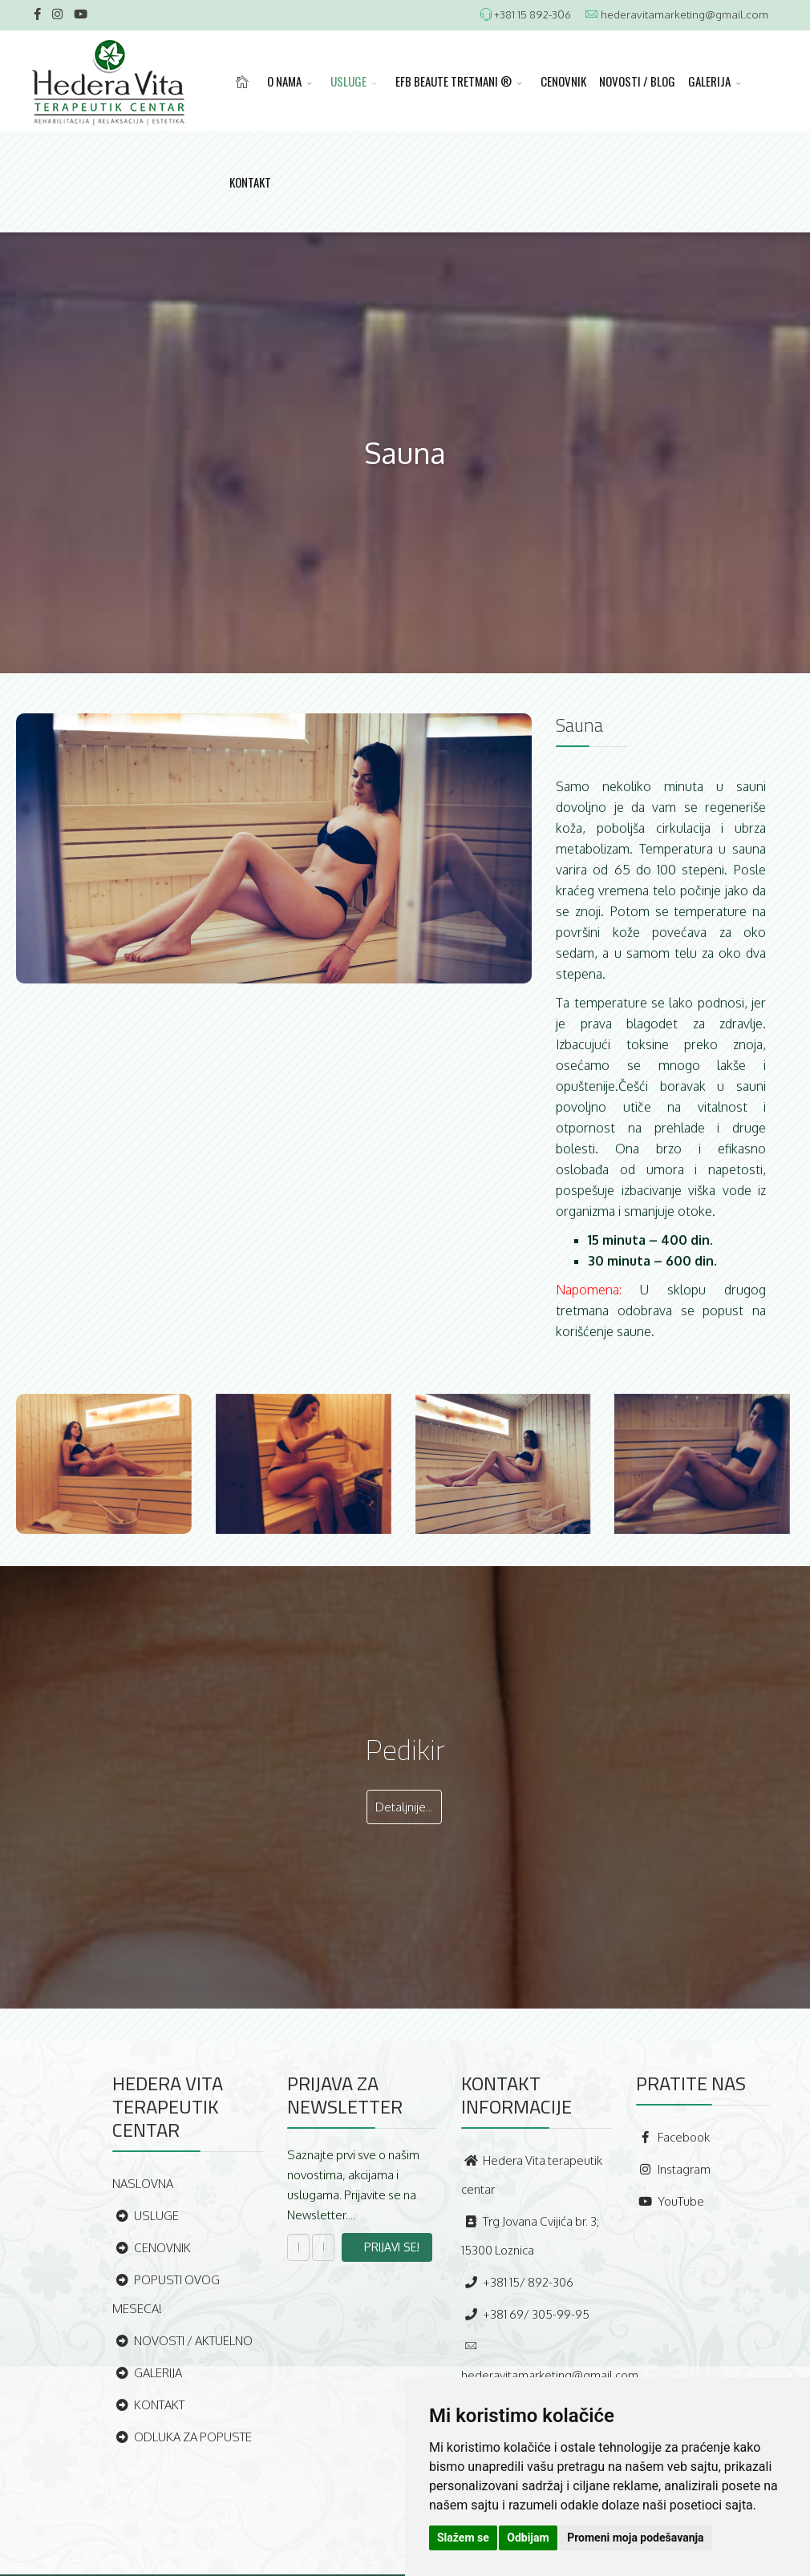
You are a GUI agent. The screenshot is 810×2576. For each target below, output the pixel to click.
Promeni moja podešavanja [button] (635, 2537)
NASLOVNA (142, 2183)
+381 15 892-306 (532, 14)
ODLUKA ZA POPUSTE (182, 2437)
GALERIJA (709, 81)
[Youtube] (80, 14)
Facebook (673, 2137)
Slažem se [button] (463, 2537)
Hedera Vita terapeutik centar (531, 2175)
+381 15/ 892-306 (517, 2282)
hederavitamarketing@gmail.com (684, 14)
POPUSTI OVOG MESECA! (166, 2294)
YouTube (670, 2201)
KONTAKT (250, 182)
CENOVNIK (563, 81)
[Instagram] (57, 14)
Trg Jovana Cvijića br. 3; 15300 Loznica (530, 2236)
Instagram (673, 2169)
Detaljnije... (404, 1807)
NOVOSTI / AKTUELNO (182, 2340)
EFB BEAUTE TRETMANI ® (453, 81)
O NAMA (284, 81)
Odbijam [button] (528, 2537)
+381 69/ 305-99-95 (525, 2314)
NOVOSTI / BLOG (637, 81)
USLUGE (348, 81)
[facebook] (37, 14)
